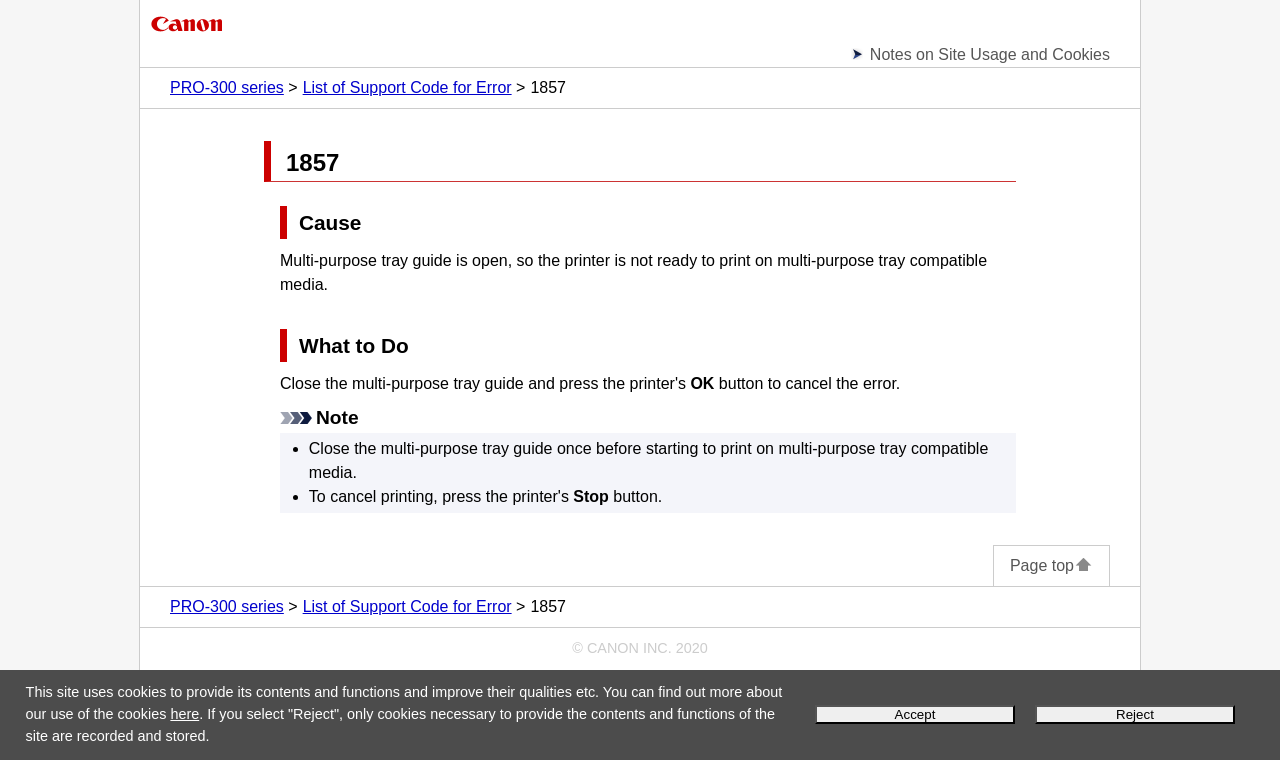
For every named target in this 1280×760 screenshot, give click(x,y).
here (184, 714)
